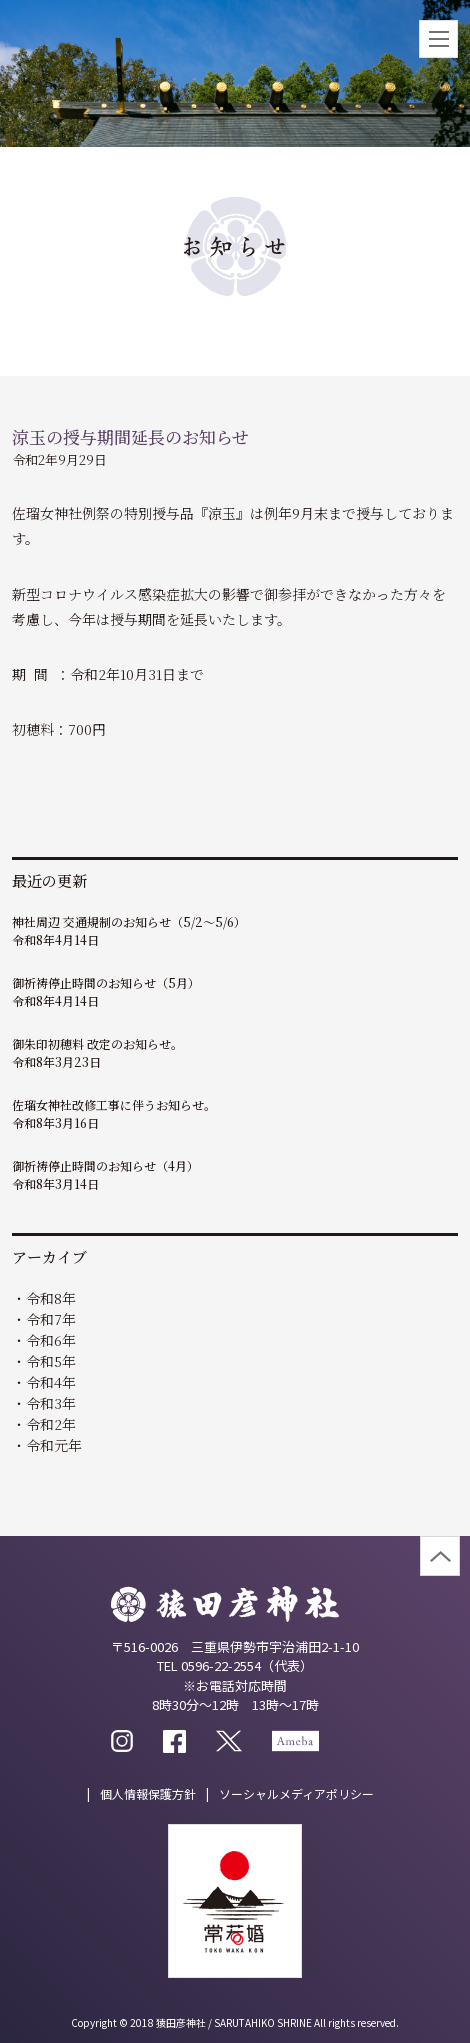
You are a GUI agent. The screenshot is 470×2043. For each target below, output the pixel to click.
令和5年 (51, 1361)
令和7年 (51, 1319)
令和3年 (51, 1403)
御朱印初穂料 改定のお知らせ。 (97, 1043)
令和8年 (51, 1298)
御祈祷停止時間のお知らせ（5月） (106, 982)
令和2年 (51, 1424)
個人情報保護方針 (148, 1793)
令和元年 (54, 1445)
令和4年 (51, 1382)
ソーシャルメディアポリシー (296, 1793)
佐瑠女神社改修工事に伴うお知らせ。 (114, 1104)
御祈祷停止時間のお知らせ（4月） (105, 1165)
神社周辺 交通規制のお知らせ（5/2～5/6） (129, 921)
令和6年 (51, 1340)
